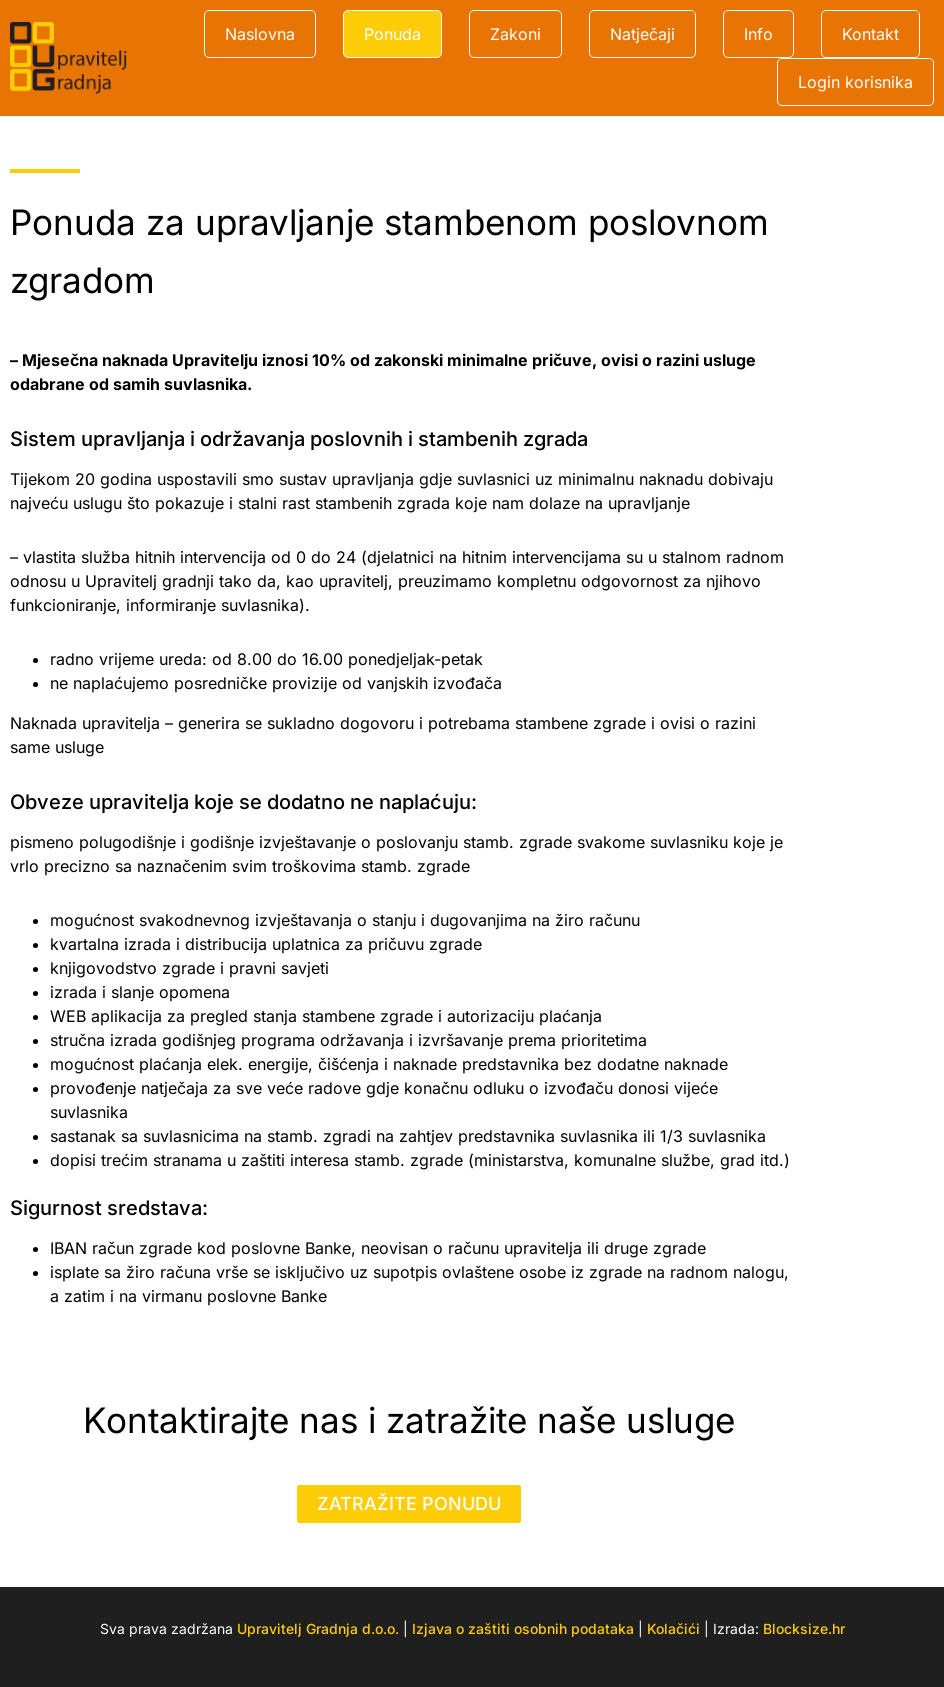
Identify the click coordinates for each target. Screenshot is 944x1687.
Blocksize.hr (804, 1628)
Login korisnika (855, 82)
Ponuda (392, 34)
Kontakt (870, 34)
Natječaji (642, 34)
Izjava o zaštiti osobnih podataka (523, 1628)
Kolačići (673, 1628)
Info (758, 34)
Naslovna (260, 34)
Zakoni (515, 34)
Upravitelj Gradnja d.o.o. (318, 1628)
